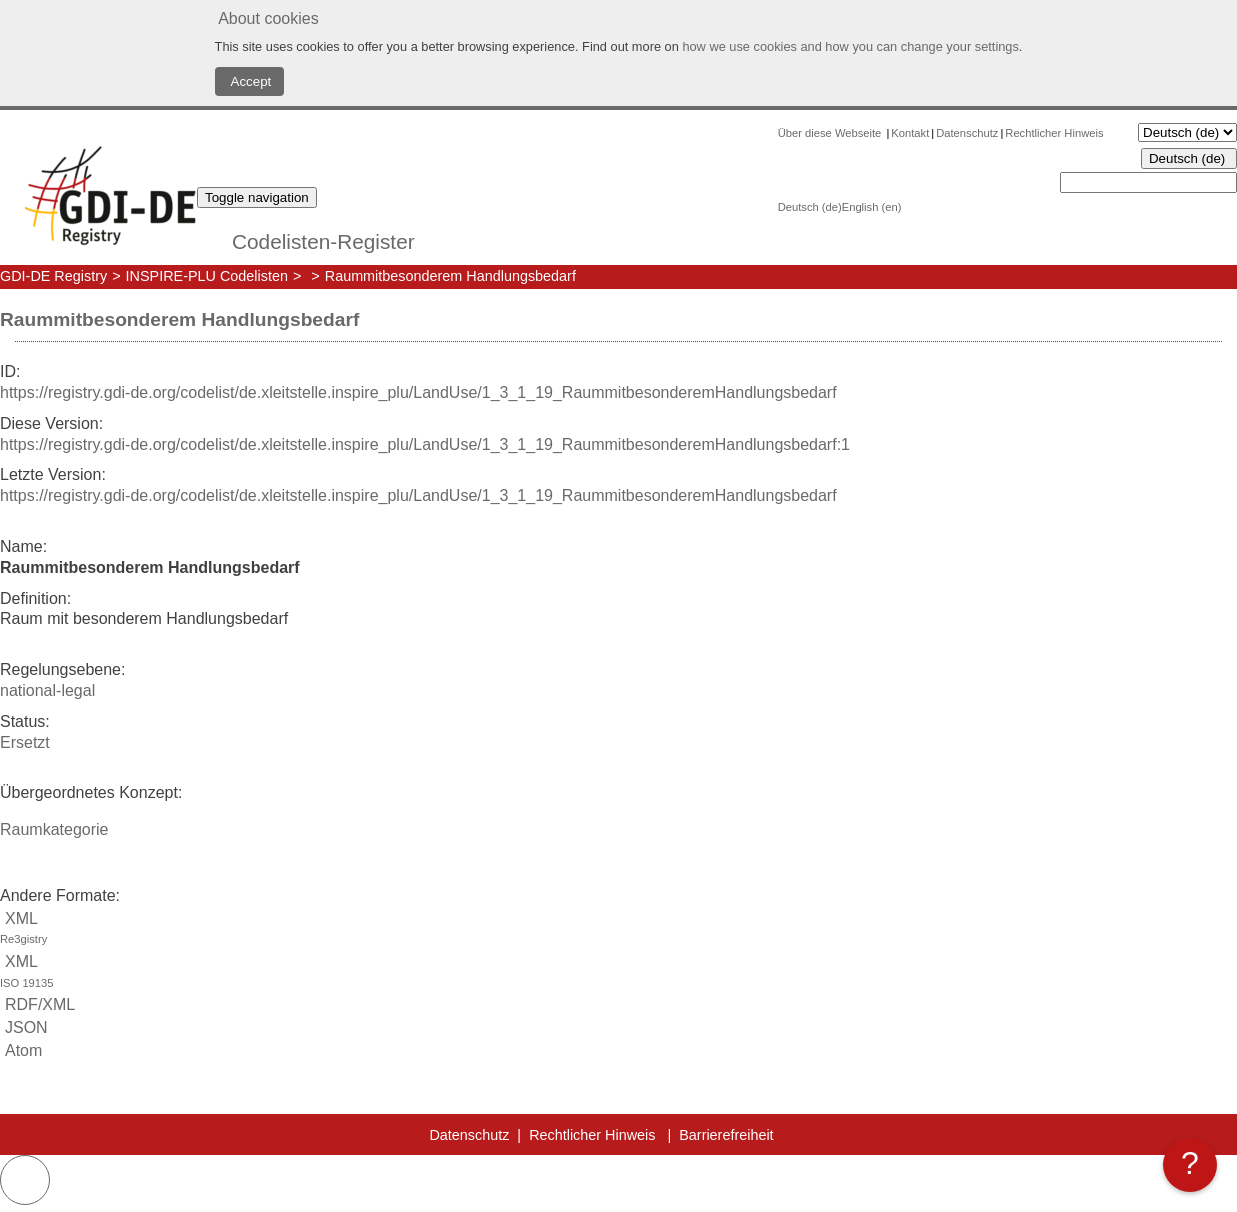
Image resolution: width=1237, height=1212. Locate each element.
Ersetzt (25, 742)
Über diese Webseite (831, 133)
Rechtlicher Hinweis (1054, 133)
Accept (250, 81)
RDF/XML (37, 1004)
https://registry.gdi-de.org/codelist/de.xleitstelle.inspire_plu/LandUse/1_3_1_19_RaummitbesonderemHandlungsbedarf (418, 392)
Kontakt (910, 133)
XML (618, 930)
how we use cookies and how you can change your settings (850, 46)
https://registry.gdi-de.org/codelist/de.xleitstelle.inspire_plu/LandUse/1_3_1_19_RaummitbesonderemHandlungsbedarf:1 (425, 444)
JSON (24, 1027)
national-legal (47, 690)
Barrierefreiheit (726, 1135)
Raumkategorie (54, 829)
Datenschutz (967, 133)
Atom (21, 1050)
